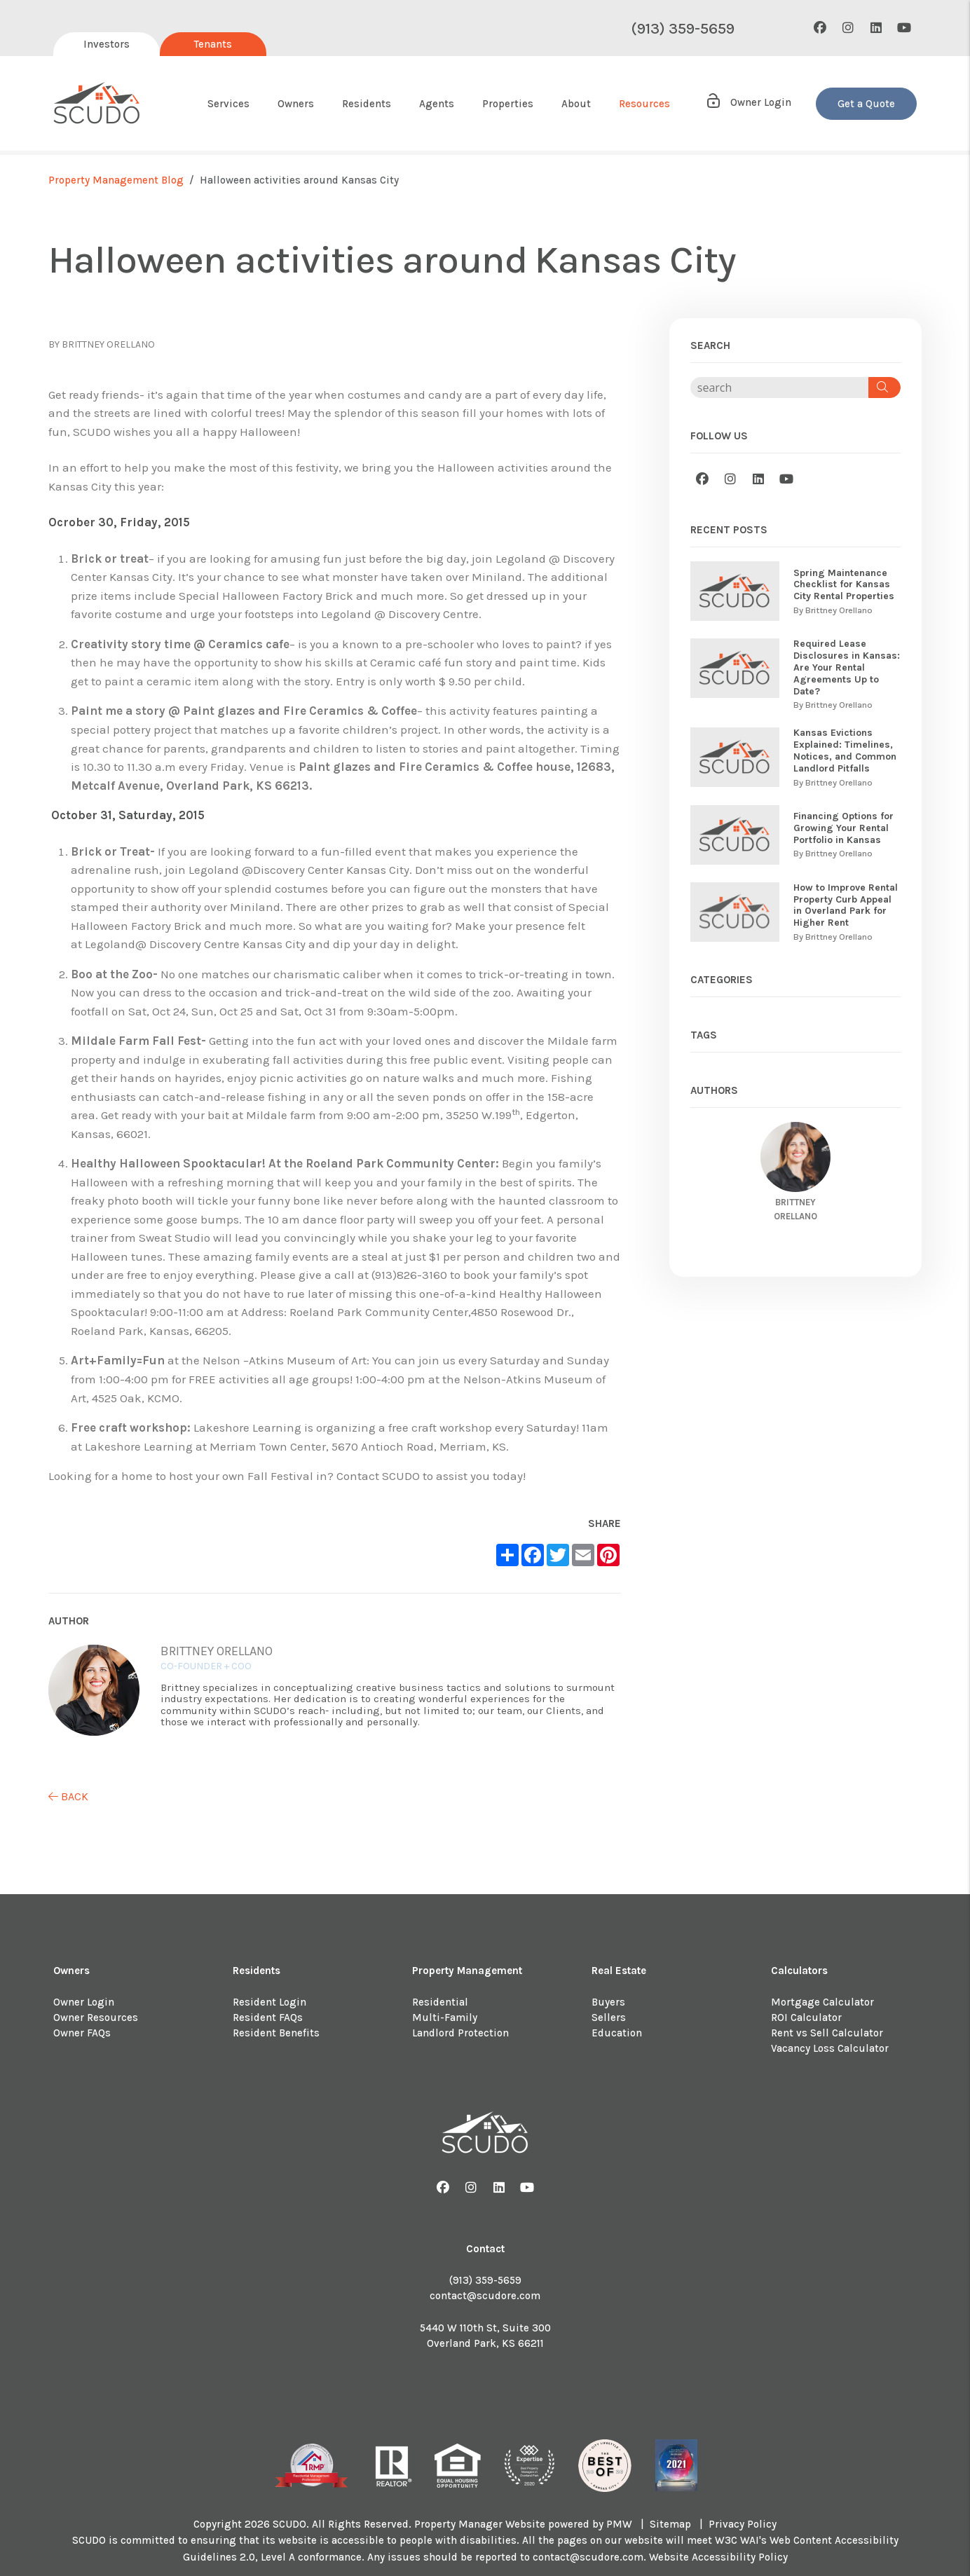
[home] (97, 103)
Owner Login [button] (748, 102)
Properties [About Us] (507, 103)
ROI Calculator (806, 2017)
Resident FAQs (268, 2017)
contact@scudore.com (485, 2295)
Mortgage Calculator (822, 2002)
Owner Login (83, 2002)
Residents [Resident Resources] (366, 103)
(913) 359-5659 (683, 29)
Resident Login (269, 2002)
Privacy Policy (743, 2524)
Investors (106, 44)
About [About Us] (576, 103)
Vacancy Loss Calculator (830, 2048)
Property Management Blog (116, 180)
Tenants (213, 44)
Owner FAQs (82, 2033)
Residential (440, 2002)
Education (617, 2033)
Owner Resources (95, 2017)
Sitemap (670, 2524)
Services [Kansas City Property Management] (228, 103)
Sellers (609, 2017)
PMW (619, 2524)
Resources (644, 103)
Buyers (608, 2002)
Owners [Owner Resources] (296, 103)
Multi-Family (444, 2017)
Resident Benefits (276, 2033)
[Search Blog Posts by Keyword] (779, 387)
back (68, 1796)
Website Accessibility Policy (718, 2557)
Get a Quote (866, 103)
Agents (436, 103)
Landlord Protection (460, 2033)
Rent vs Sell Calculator (827, 2033)
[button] (820, 28)
